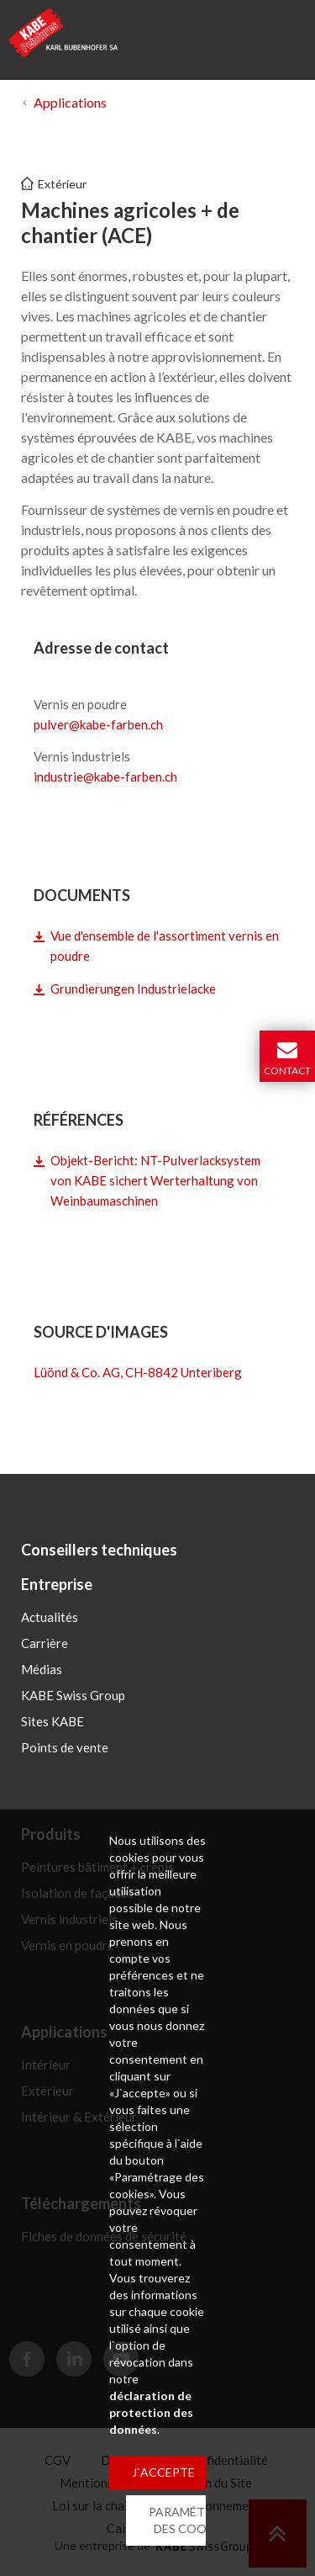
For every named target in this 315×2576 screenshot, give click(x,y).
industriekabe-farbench (105, 776)
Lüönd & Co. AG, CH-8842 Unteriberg (138, 1372)
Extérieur (62, 184)
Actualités (49, 1617)
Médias (41, 1669)
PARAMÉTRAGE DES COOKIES (193, 2520)
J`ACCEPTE (163, 2472)
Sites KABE (52, 1721)
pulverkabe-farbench (98, 724)
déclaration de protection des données (151, 2412)
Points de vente (64, 1747)
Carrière (44, 1643)
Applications (70, 102)
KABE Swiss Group (73, 1695)
